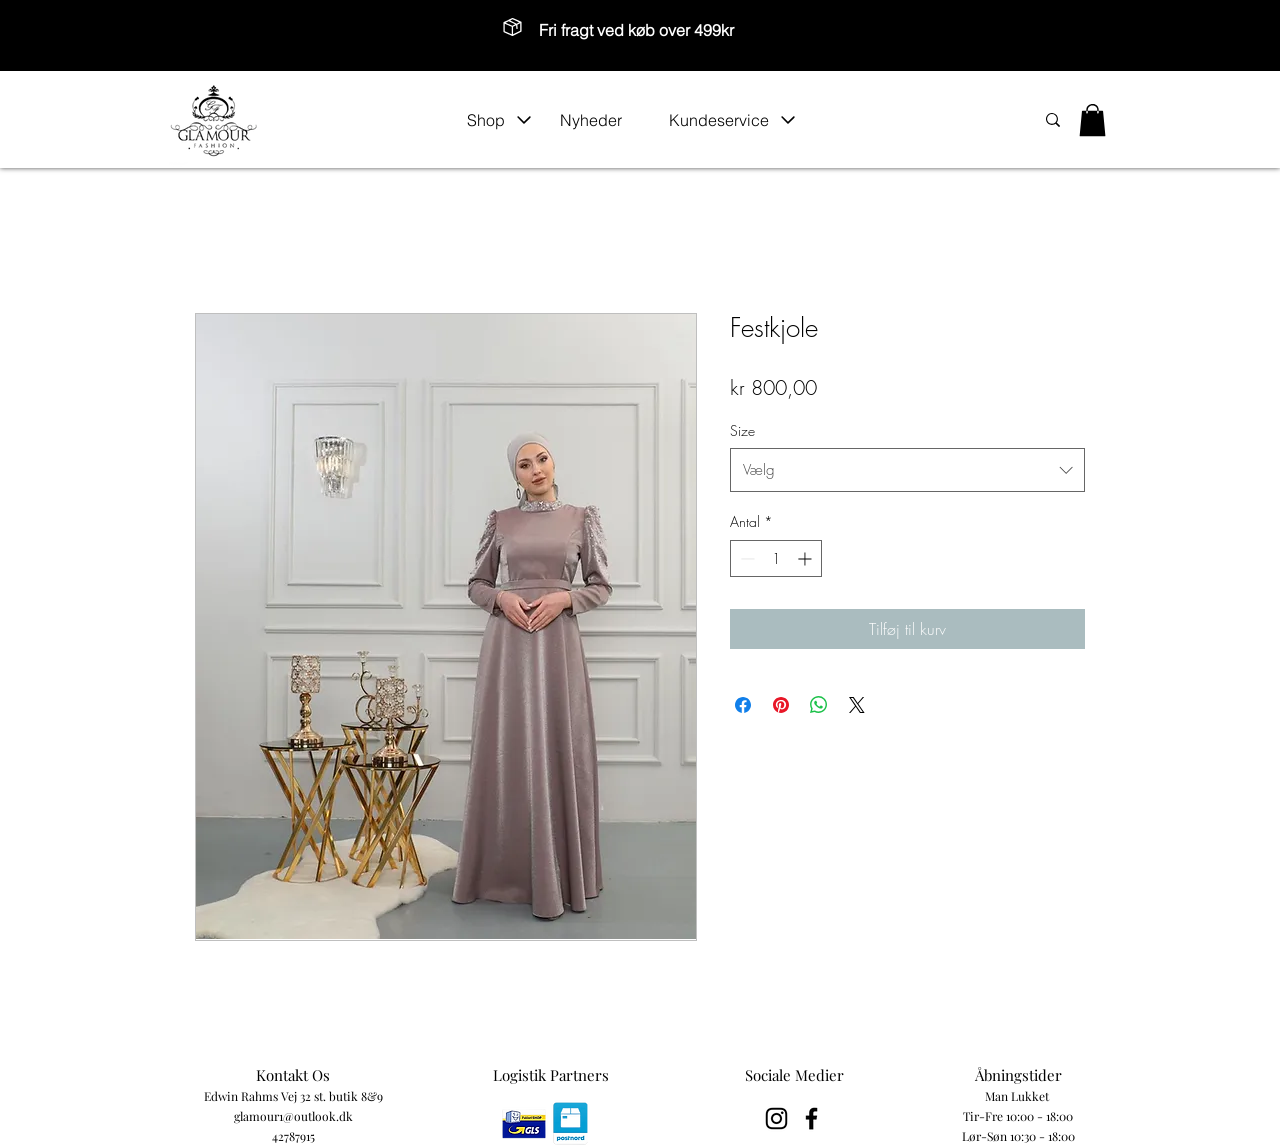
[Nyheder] (604, 120)
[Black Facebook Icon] (811, 1118)
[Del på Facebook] (743, 705)
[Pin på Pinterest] (781, 705)
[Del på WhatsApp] (819, 705)
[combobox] (907, 470)
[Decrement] (745, 558)
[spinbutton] (776, 558)
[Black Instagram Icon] (776, 1118)
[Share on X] (857, 705)
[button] (499, 120)
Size (742, 430)
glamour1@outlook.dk (293, 1116)
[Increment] (806, 558)
